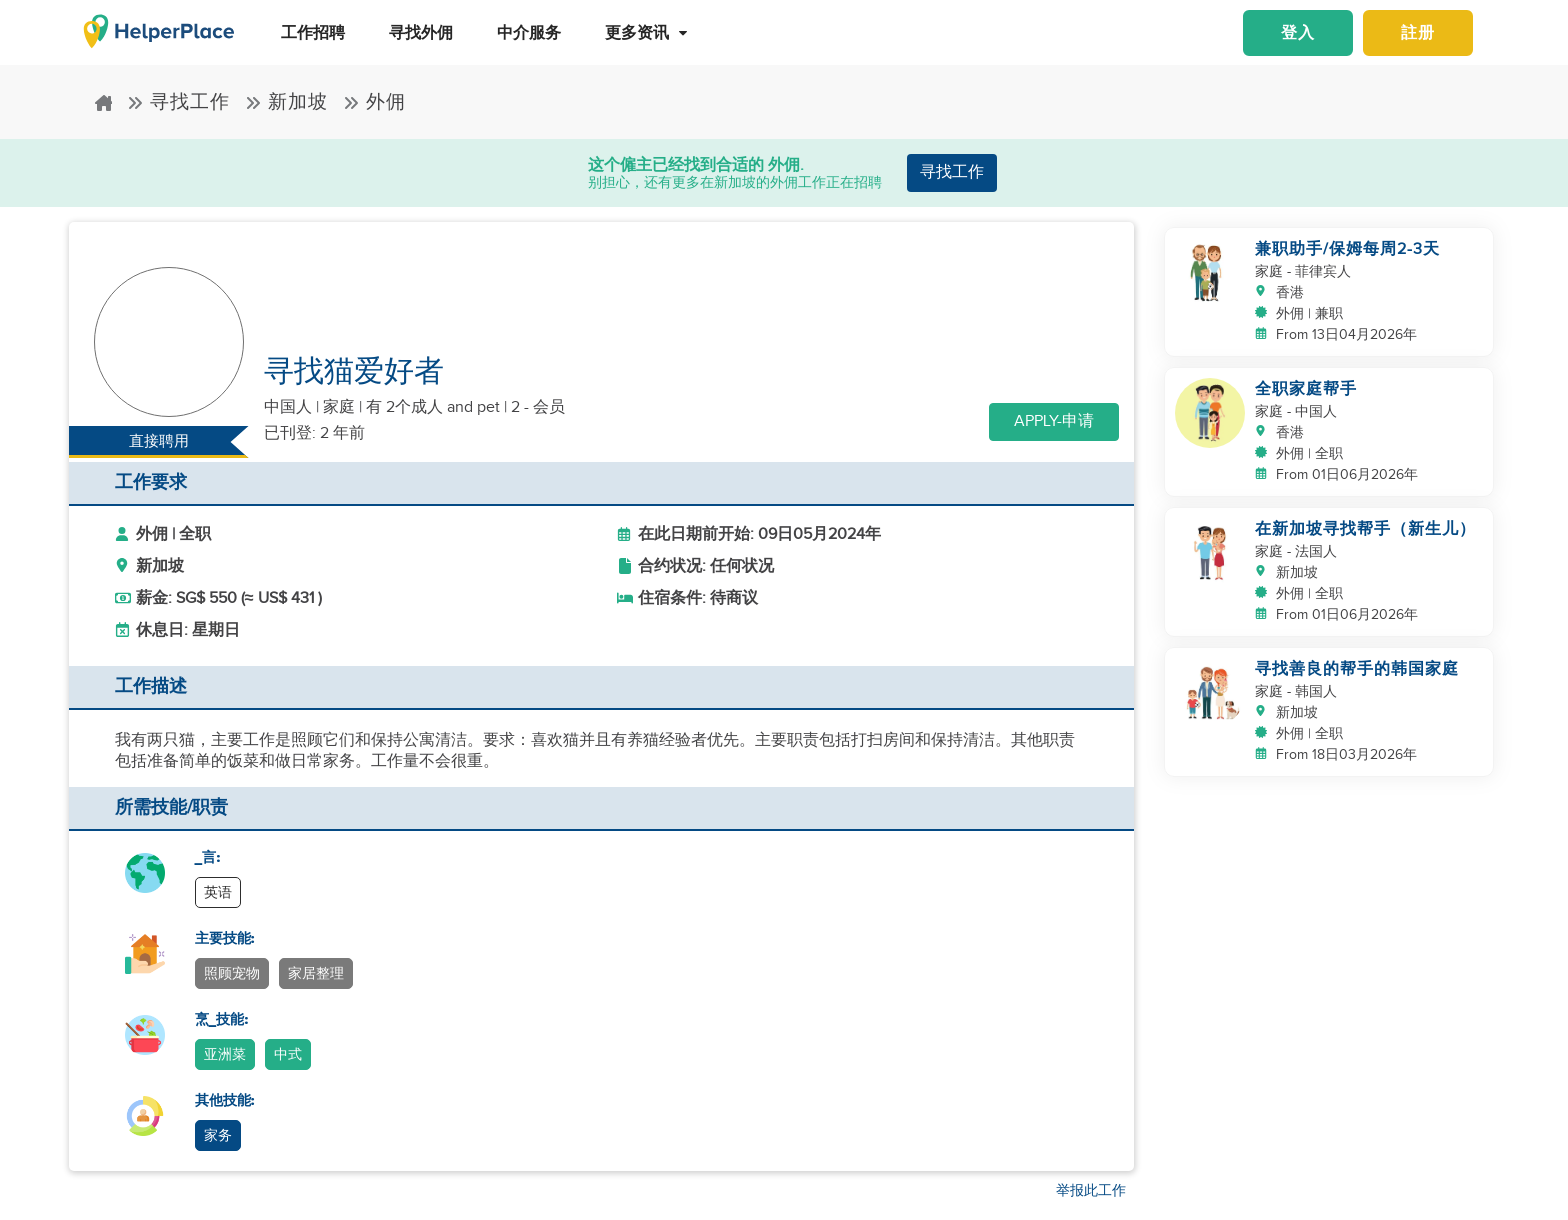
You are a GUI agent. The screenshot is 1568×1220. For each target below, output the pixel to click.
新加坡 (286, 102)
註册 (1418, 33)
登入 (1298, 33)
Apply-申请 (1054, 421)
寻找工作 (178, 102)
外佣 (374, 102)
